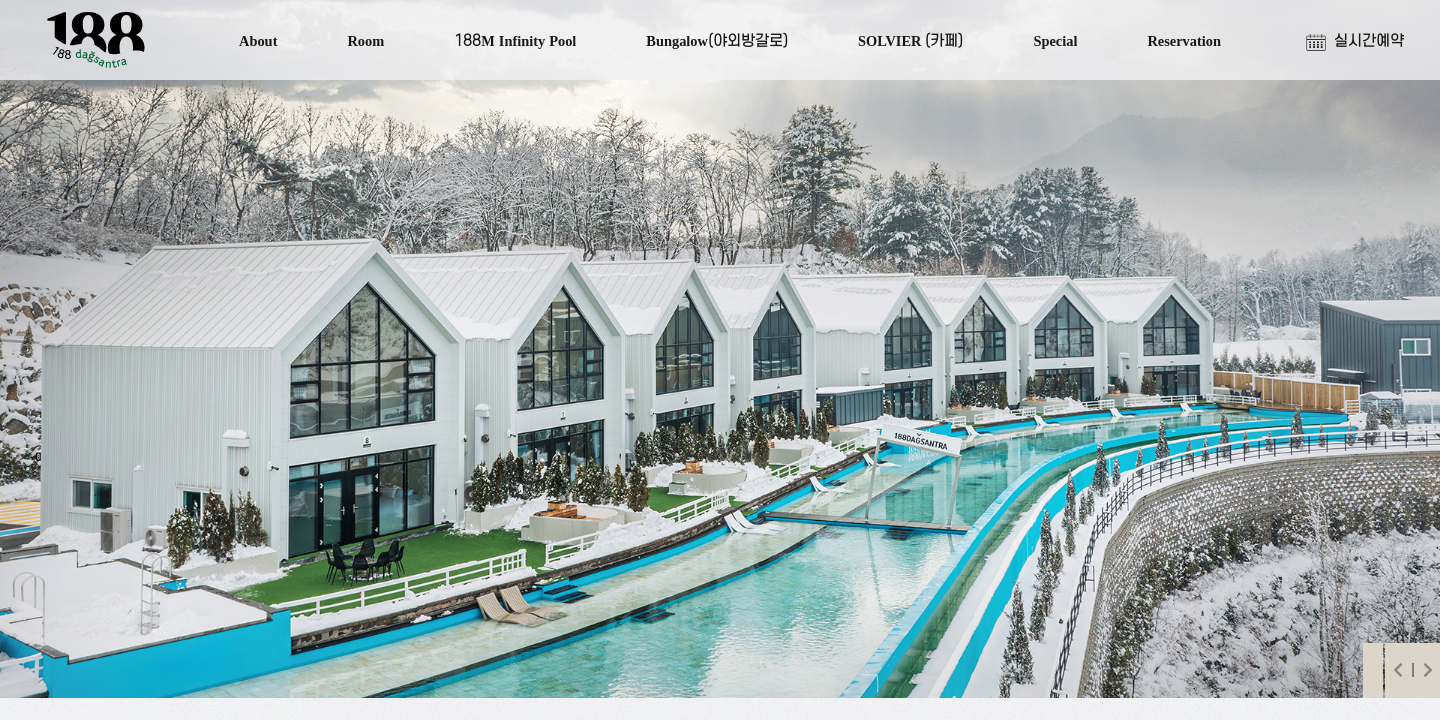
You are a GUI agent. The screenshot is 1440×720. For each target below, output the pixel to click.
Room (365, 41)
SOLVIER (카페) (910, 41)
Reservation (1184, 41)
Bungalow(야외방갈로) (717, 41)
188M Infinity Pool (515, 41)
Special (1055, 41)
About (258, 41)
